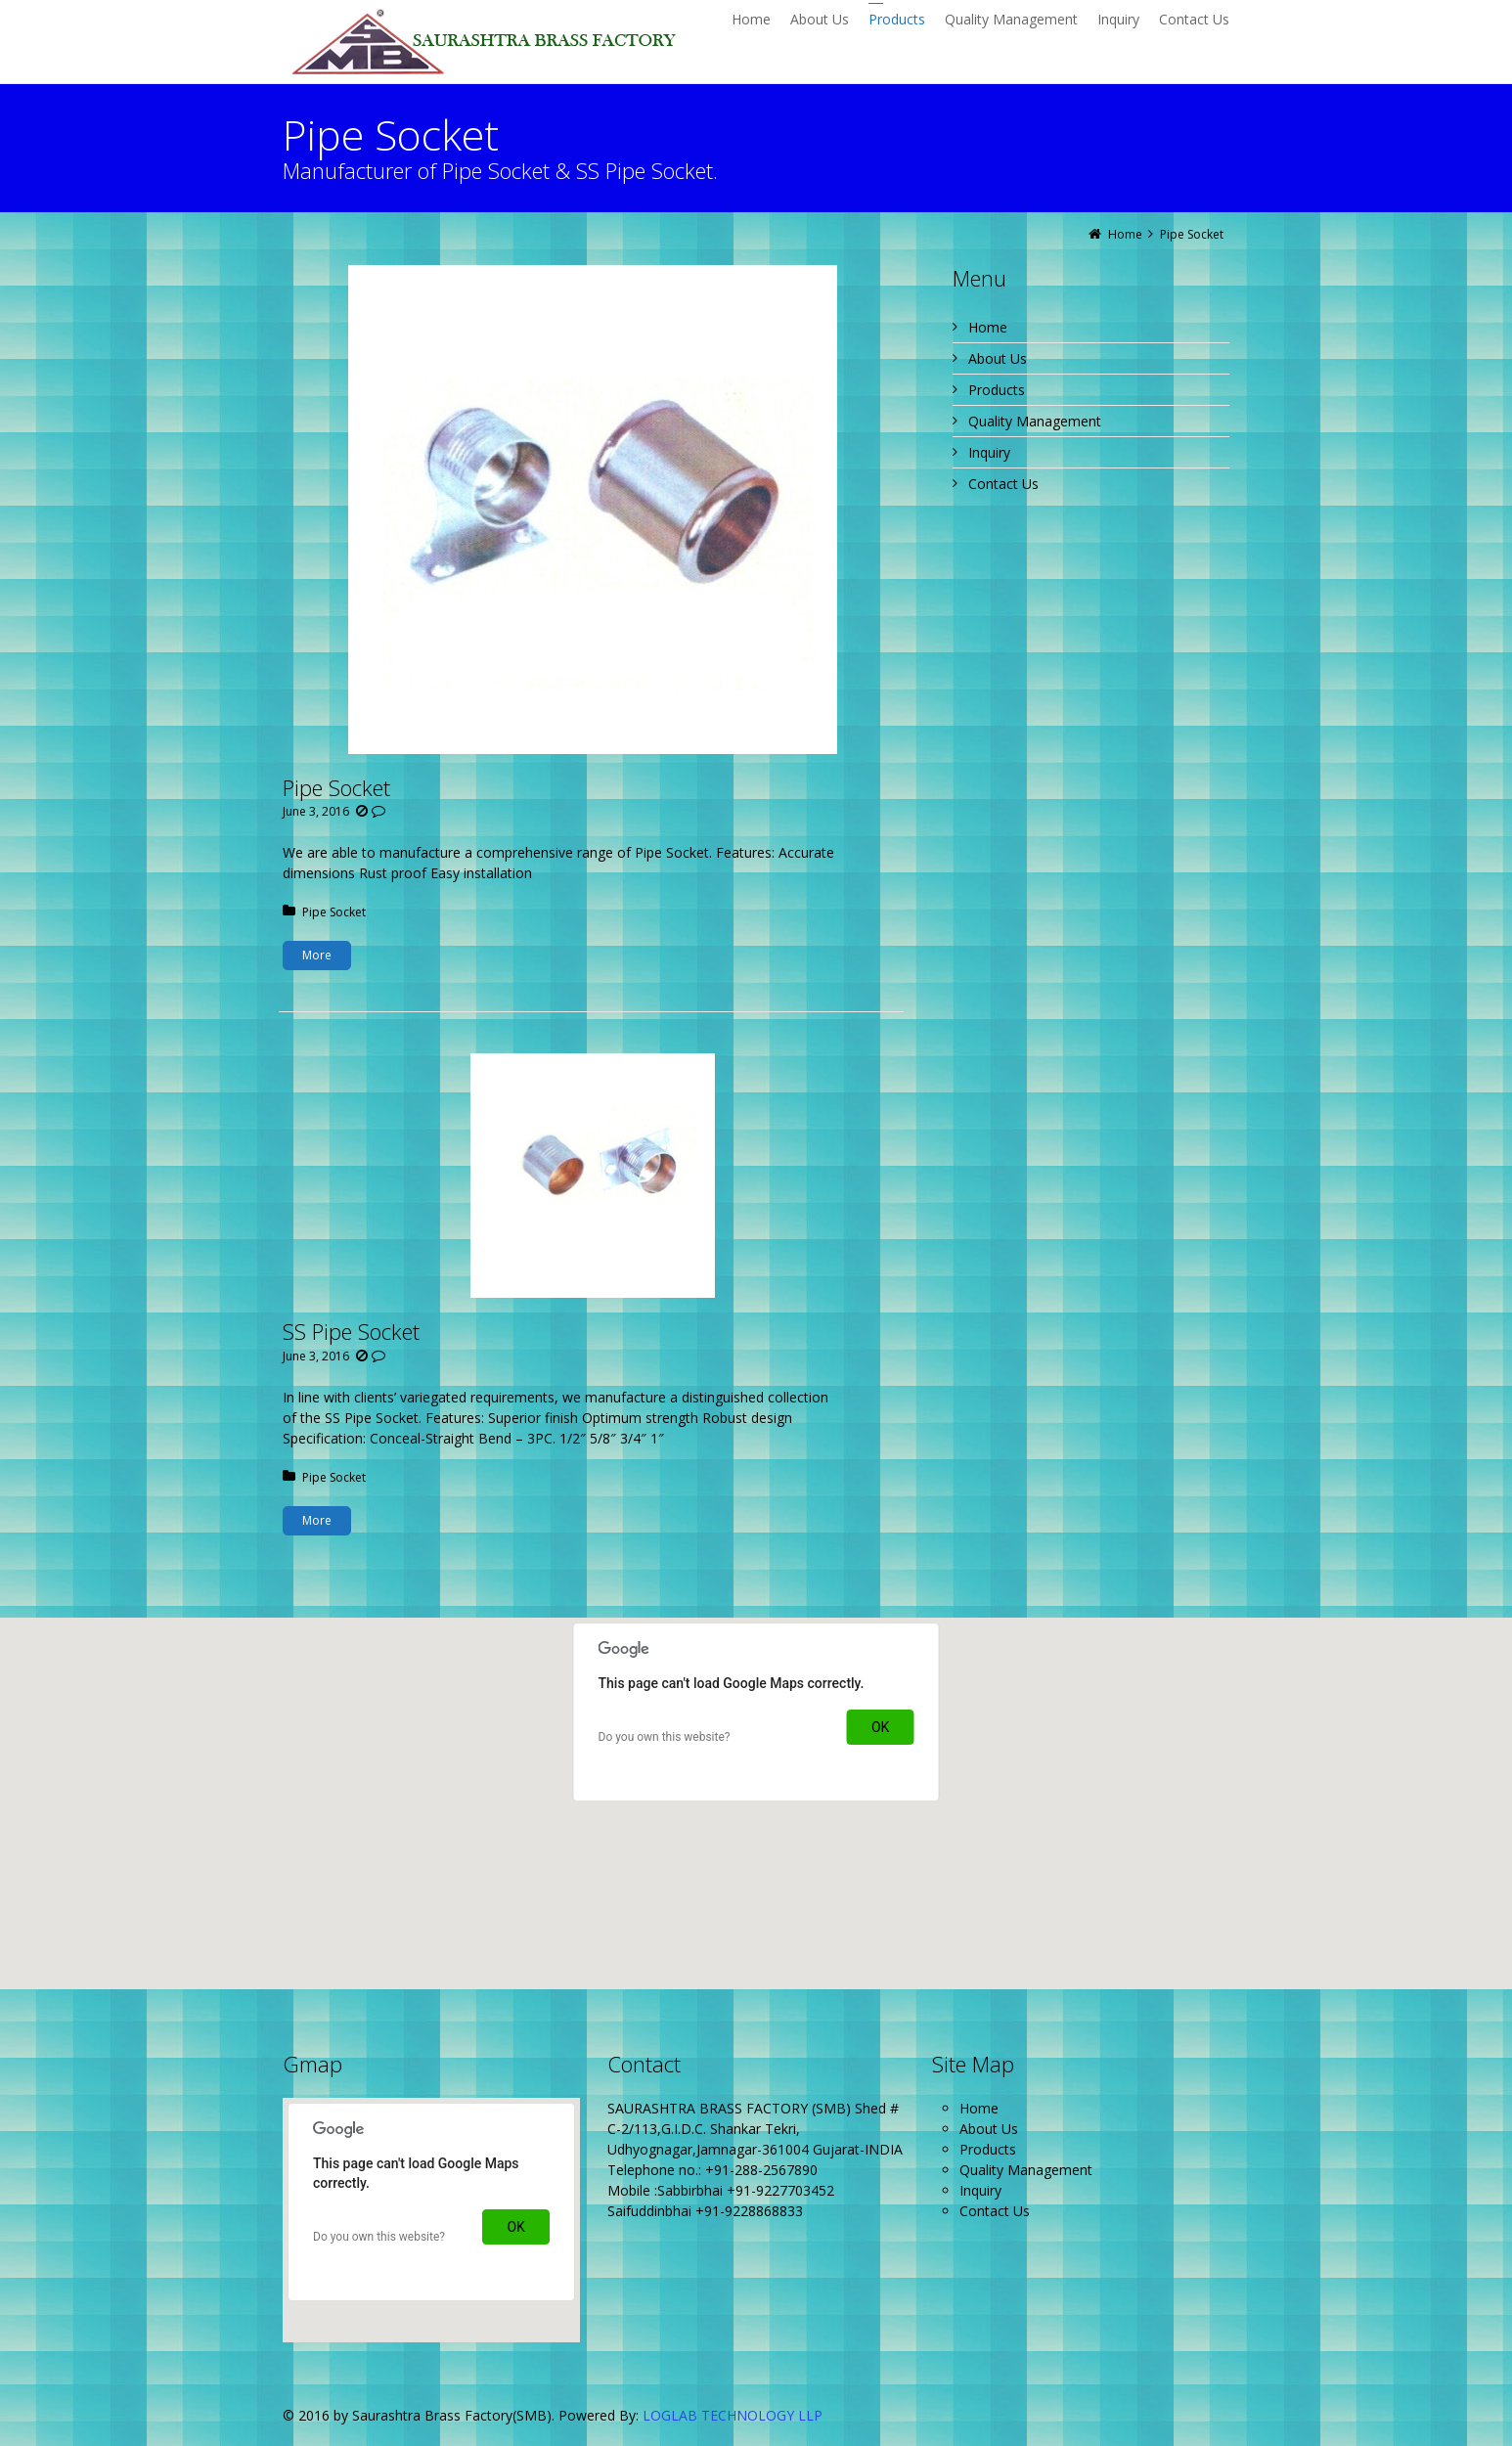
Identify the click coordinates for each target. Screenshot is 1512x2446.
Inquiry (989, 452)
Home (987, 327)
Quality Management (1034, 421)
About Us (997, 358)
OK (880, 1727)
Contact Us (1003, 483)
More (317, 955)
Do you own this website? (665, 1737)
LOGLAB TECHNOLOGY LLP (733, 2415)
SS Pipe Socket (351, 1331)
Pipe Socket (336, 787)
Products (996, 389)
